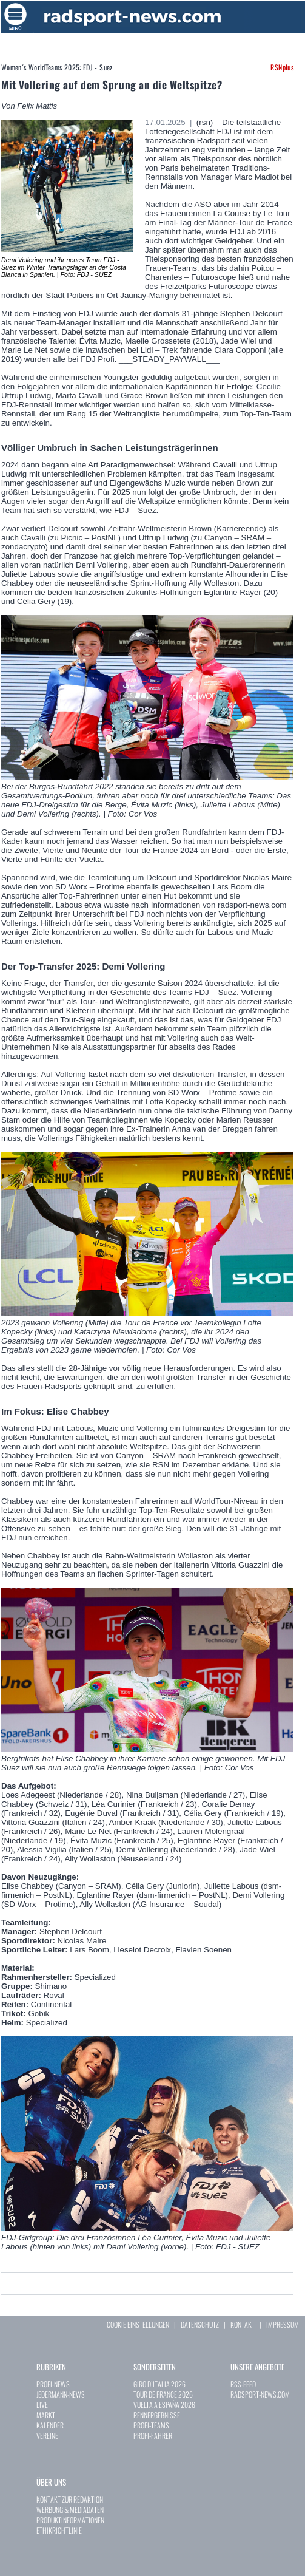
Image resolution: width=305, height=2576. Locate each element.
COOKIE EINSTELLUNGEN (138, 2324)
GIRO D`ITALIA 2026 (159, 2384)
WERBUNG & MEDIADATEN (70, 2509)
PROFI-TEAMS (151, 2425)
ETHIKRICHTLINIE (59, 2530)
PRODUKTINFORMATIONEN (70, 2520)
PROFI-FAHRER (152, 2435)
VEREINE (47, 2435)
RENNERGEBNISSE (156, 2415)
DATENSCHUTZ (200, 2324)
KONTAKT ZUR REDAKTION (69, 2499)
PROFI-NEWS (53, 2384)
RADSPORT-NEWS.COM (260, 2394)
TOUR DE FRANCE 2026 (163, 2394)
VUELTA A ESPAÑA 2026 (164, 2404)
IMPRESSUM (282, 2324)
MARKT (45, 2415)
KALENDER (50, 2425)
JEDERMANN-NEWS (60, 2394)
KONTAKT (242, 2324)
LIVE (42, 2404)
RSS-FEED (243, 2384)
